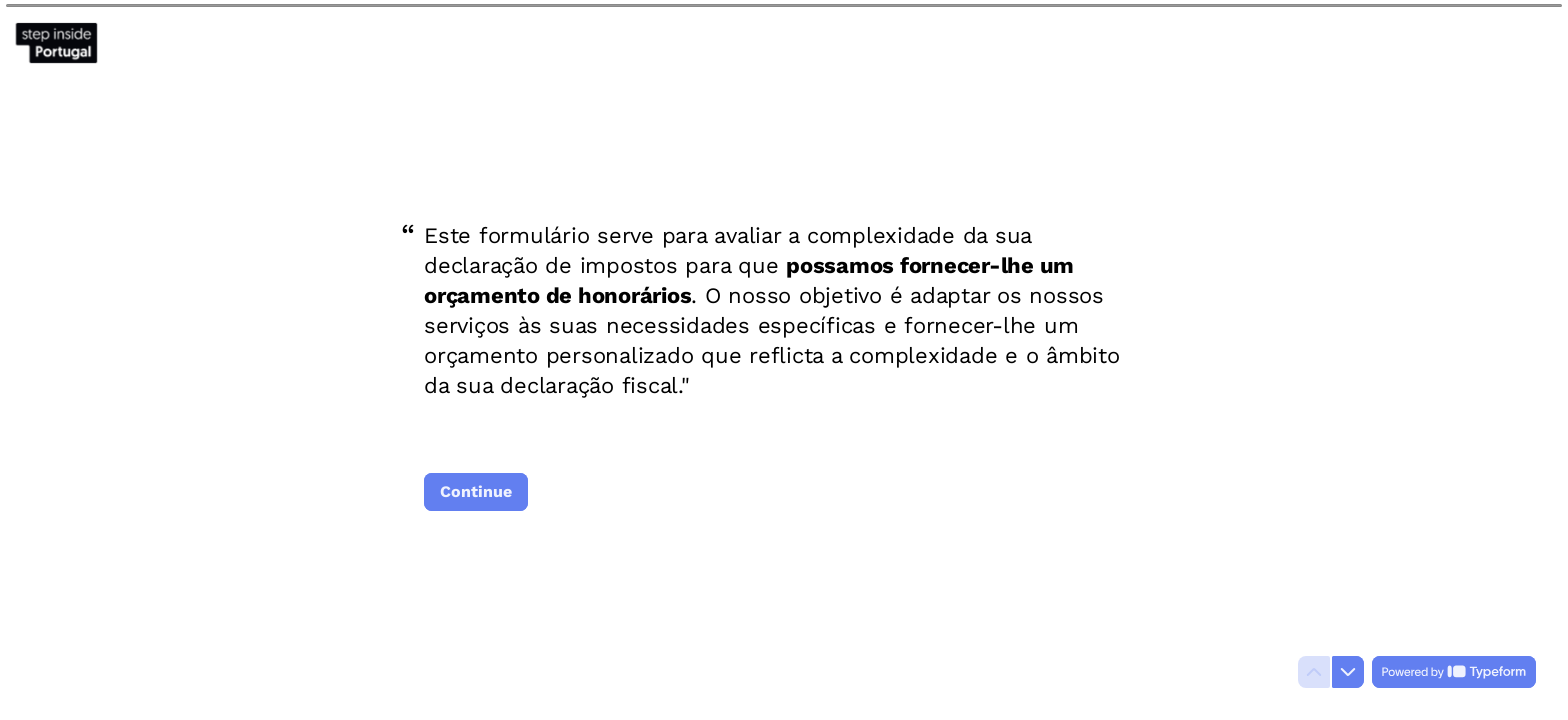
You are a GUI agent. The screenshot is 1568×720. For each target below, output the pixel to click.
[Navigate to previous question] (1314, 672)
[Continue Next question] (476, 492)
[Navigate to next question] (1348, 672)
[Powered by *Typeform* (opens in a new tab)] (1454, 672)
